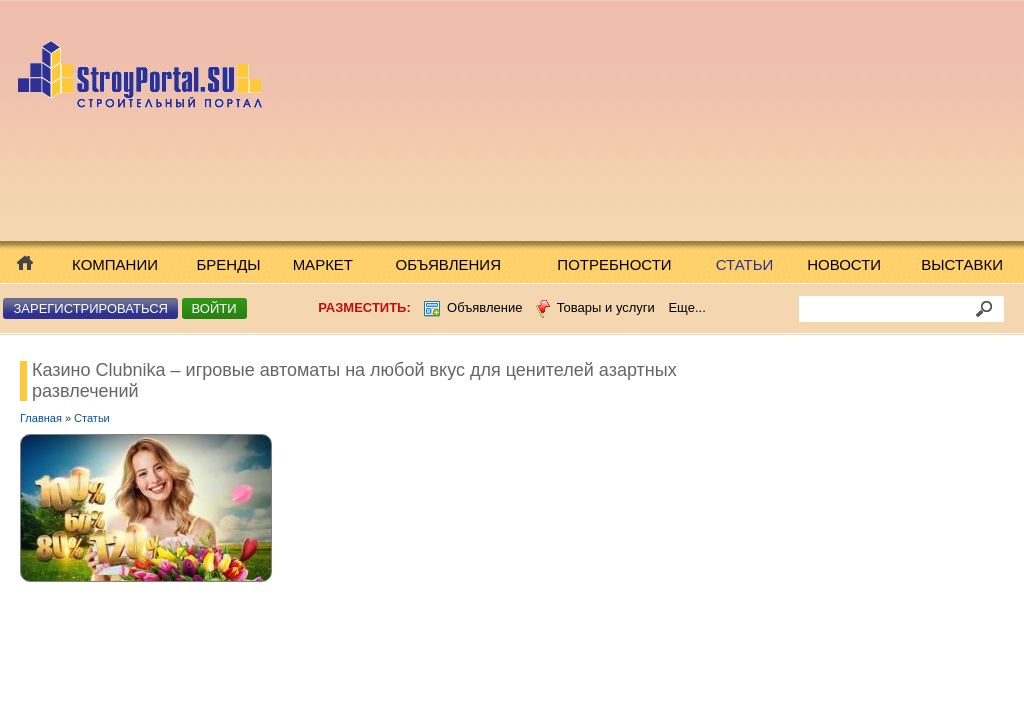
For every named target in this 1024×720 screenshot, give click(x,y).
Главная (41, 418)
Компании (115, 264)
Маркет (323, 264)
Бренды (229, 264)
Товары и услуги (606, 307)
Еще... (686, 307)
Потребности (614, 264)
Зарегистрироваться (90, 308)
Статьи (745, 264)
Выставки (962, 264)
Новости (844, 264)
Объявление (484, 307)
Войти (214, 308)
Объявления (448, 264)
